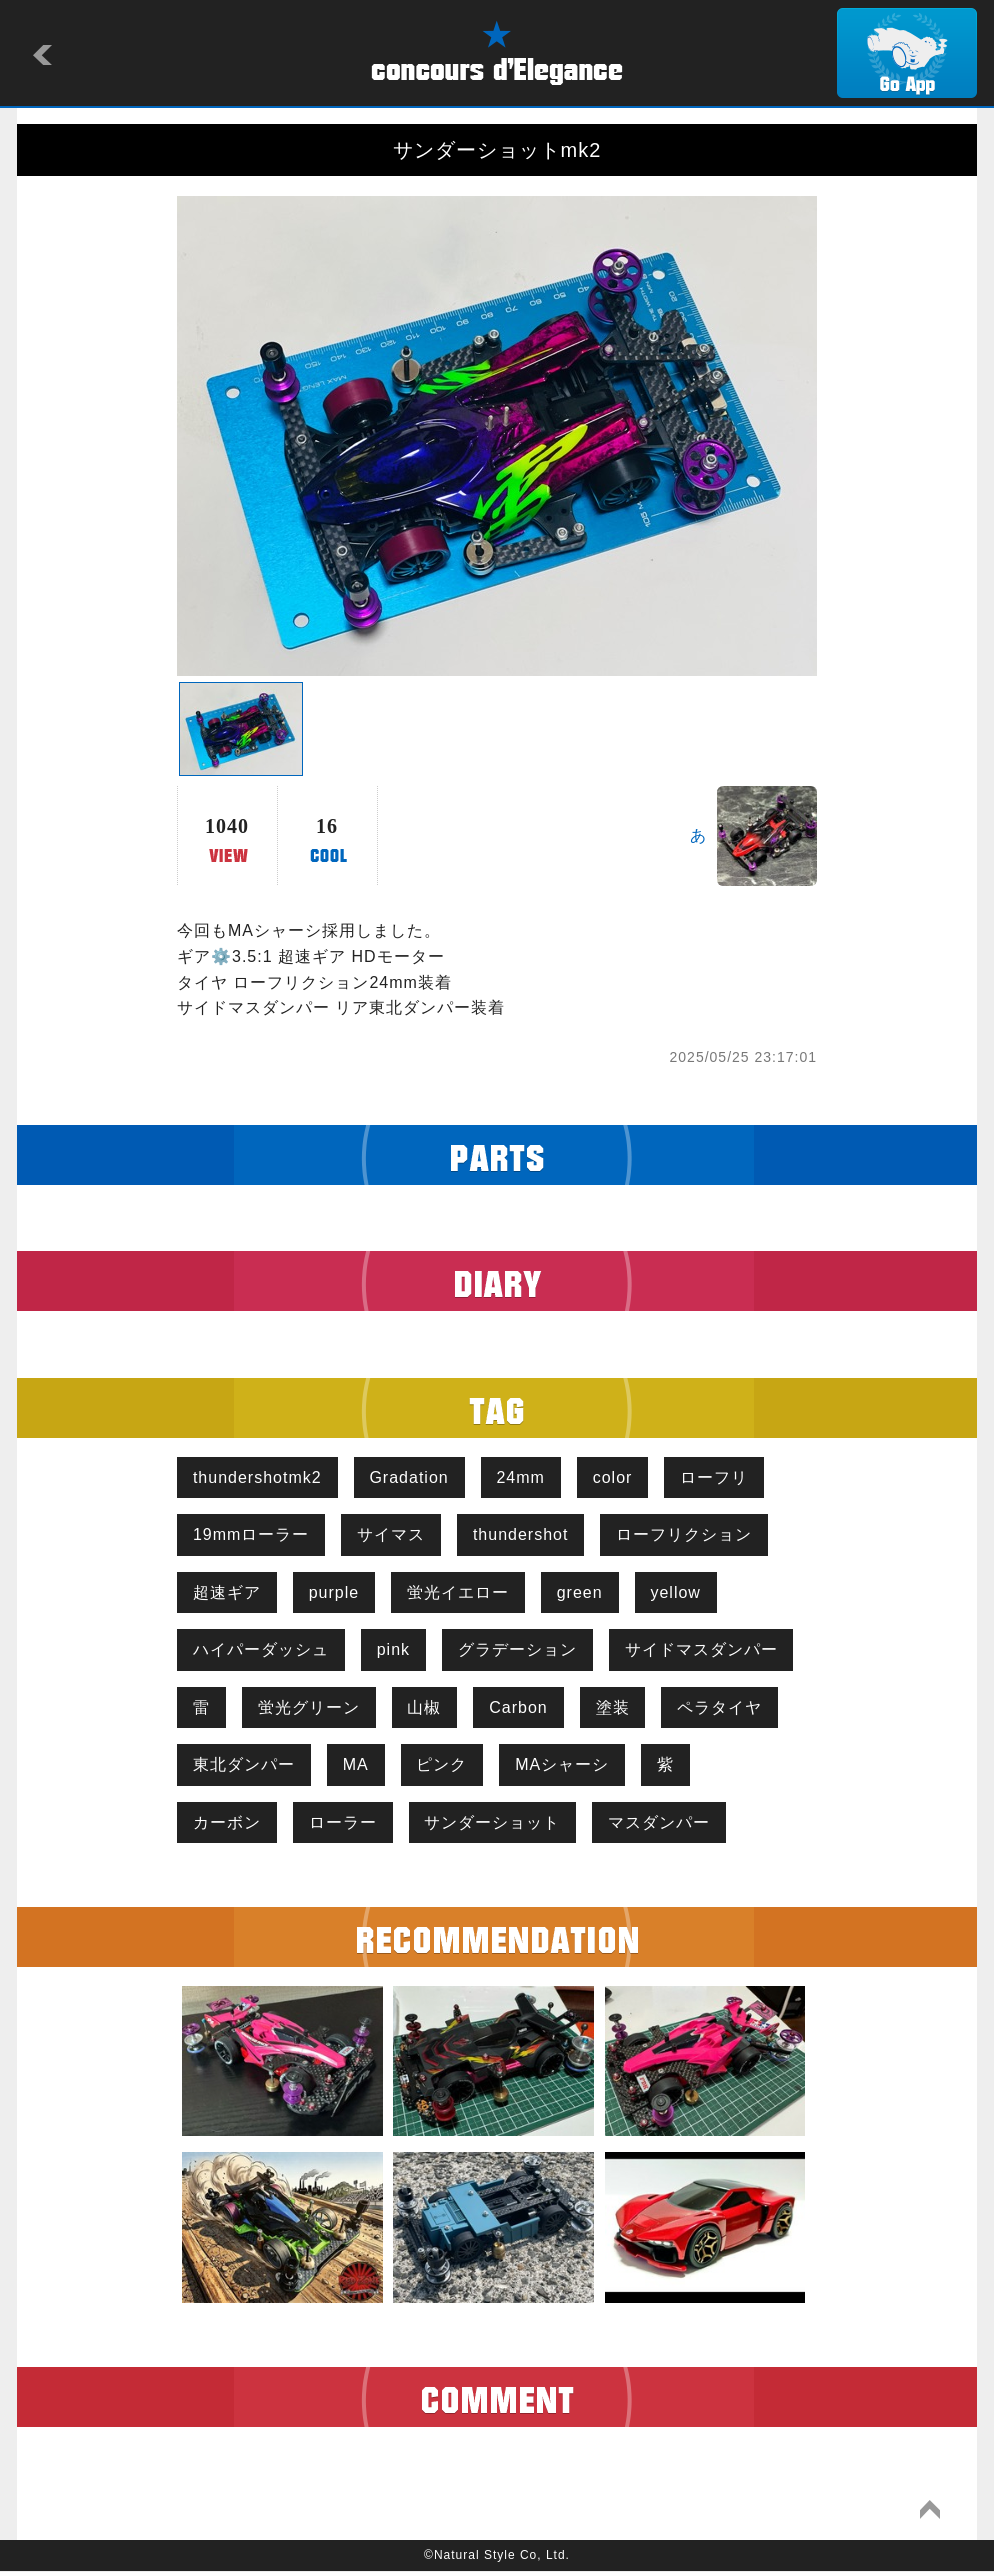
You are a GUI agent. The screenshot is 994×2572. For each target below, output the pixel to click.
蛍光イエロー (458, 1592)
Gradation (409, 1477)
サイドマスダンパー (701, 1650)
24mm (521, 1477)
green (580, 1592)
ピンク (442, 1765)
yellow (676, 1592)
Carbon (519, 1707)
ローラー (343, 1822)
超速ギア (227, 1592)
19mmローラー (251, 1534)
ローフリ (715, 1477)
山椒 (425, 1707)
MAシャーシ (563, 1765)
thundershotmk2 (257, 1477)
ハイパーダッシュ (261, 1650)
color (613, 1477)
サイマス (391, 1534)
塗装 (613, 1707)
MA (356, 1765)
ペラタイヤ (720, 1707)
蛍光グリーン (309, 1707)
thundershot (521, 1534)
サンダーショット (493, 1822)
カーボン (227, 1822)
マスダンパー (660, 1822)
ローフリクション (685, 1534)
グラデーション (517, 1650)
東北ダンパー (244, 1765)
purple (334, 1592)
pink (393, 1650)
